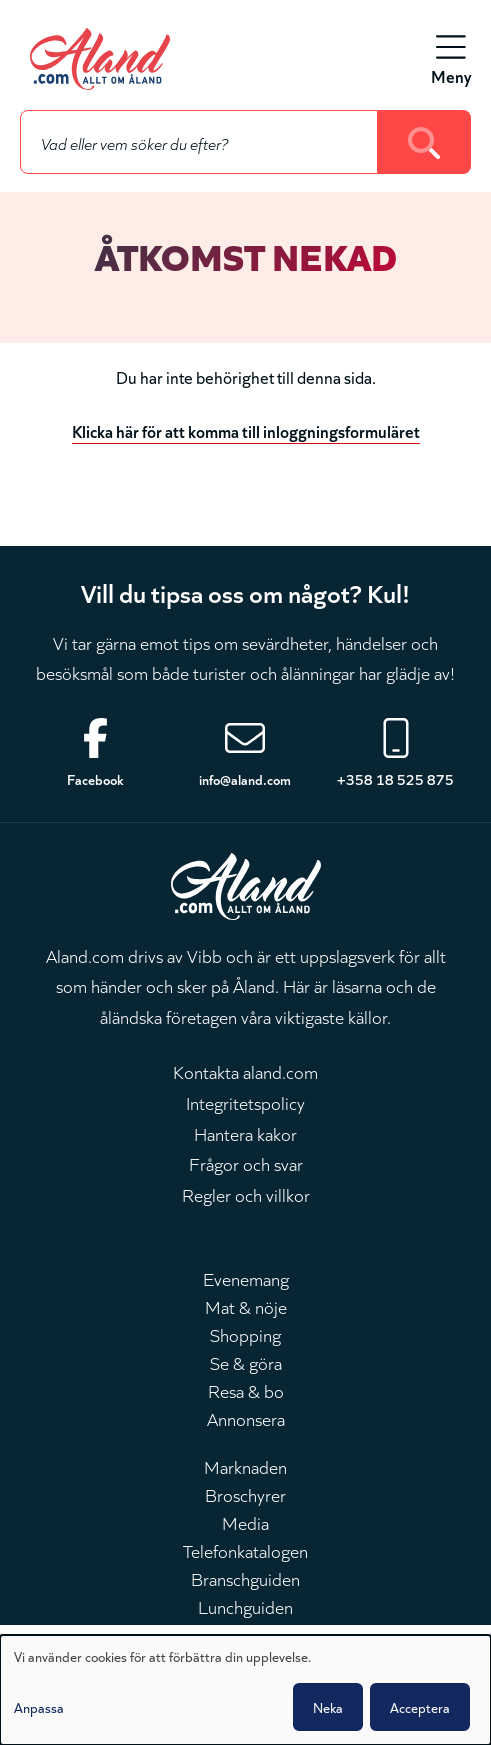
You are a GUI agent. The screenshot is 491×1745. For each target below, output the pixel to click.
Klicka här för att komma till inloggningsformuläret (246, 430)
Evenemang (246, 1278)
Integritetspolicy (245, 1102)
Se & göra (246, 1362)
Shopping (245, 1334)
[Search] (424, 142)
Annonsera (246, 1418)
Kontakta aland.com (245, 1071)
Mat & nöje (246, 1306)
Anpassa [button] (39, 1707)
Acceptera (420, 1707)
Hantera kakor (245, 1133)
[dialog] (245, 1690)
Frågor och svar (246, 1163)
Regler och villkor (246, 1194)
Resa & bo (246, 1390)
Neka (328, 1707)
